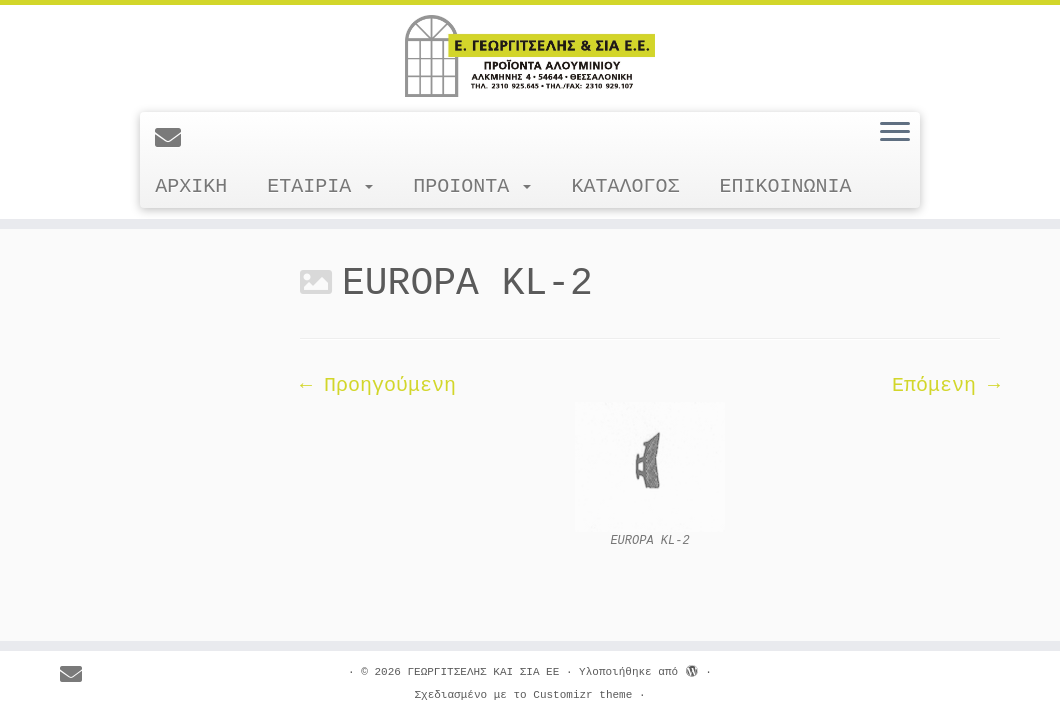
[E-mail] (174, 140)
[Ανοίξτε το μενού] (895, 133)
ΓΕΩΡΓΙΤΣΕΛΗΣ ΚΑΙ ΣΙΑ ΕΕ (483, 672)
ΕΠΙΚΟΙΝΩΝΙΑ (785, 186)
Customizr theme (582, 695)
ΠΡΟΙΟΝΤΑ (472, 186)
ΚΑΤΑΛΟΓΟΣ (625, 186)
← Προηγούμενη (378, 385)
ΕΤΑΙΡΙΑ (320, 186)
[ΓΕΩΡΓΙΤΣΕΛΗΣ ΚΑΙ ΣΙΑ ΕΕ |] (530, 56)
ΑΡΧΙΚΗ (191, 186)
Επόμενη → (946, 385)
